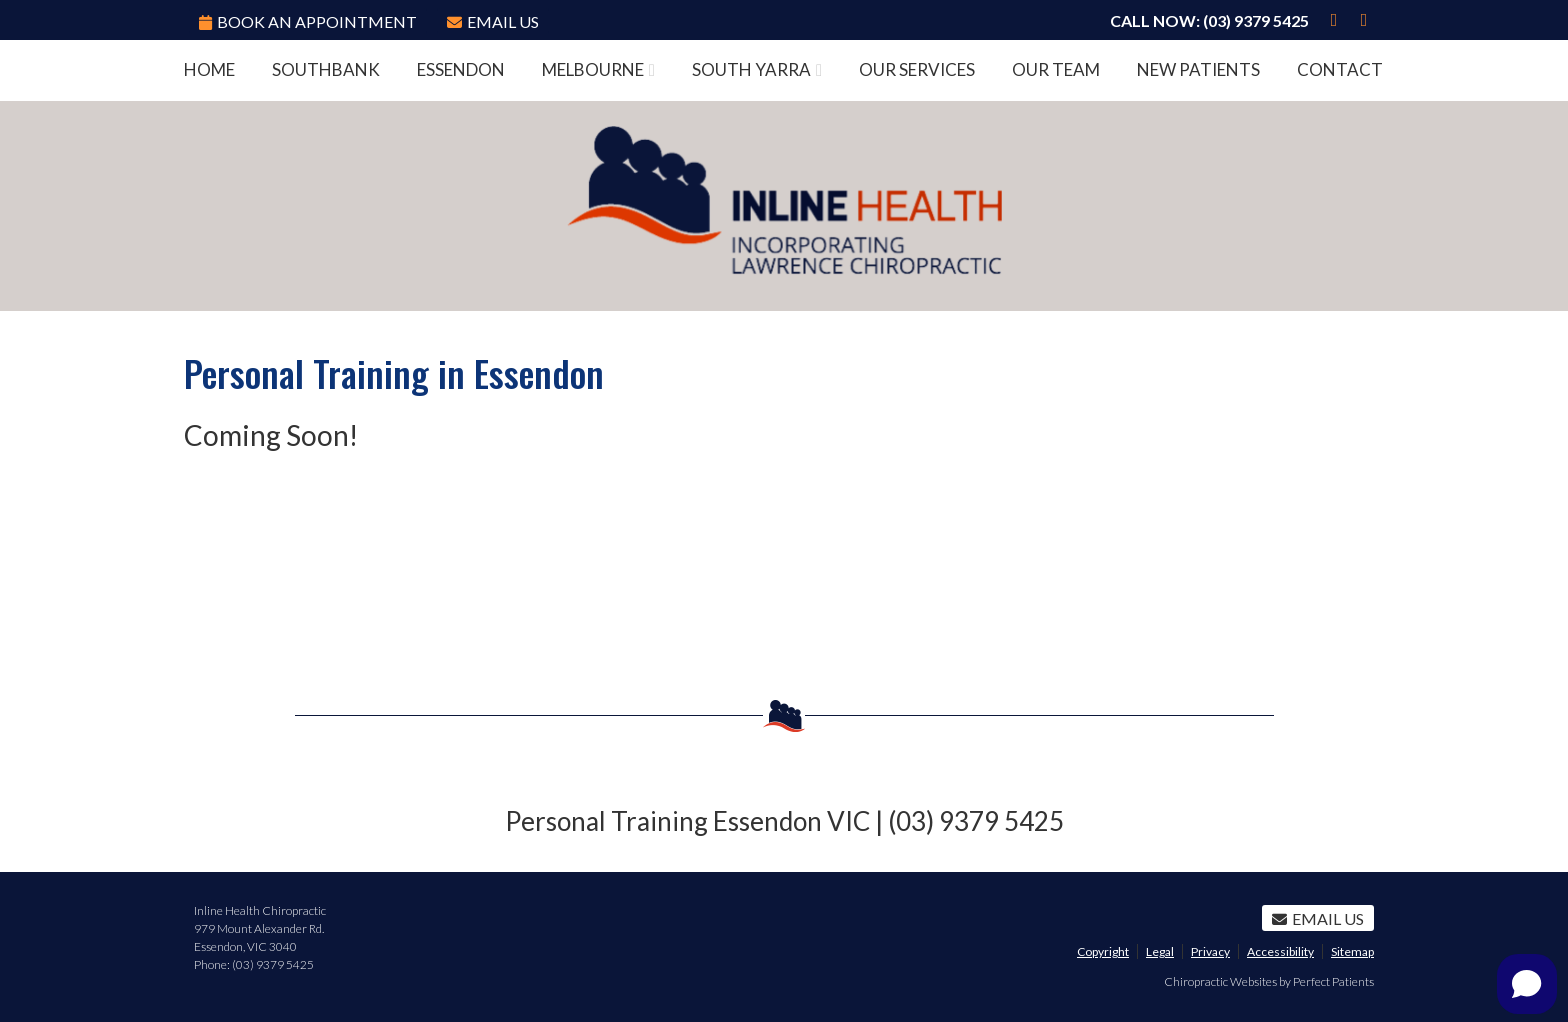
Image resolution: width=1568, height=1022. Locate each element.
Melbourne (593, 69)
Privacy (1210, 951)
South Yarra (751, 69)
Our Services (917, 69)
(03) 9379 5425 (1256, 20)
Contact (1340, 69)
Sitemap (1352, 951)
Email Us (493, 21)
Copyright (1103, 951)
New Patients (1198, 69)
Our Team (1056, 69)
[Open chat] (1527, 984)
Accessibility (1280, 951)
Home (209, 69)
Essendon (461, 69)
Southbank (326, 69)
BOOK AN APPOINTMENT (308, 21)
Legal (1160, 951)
